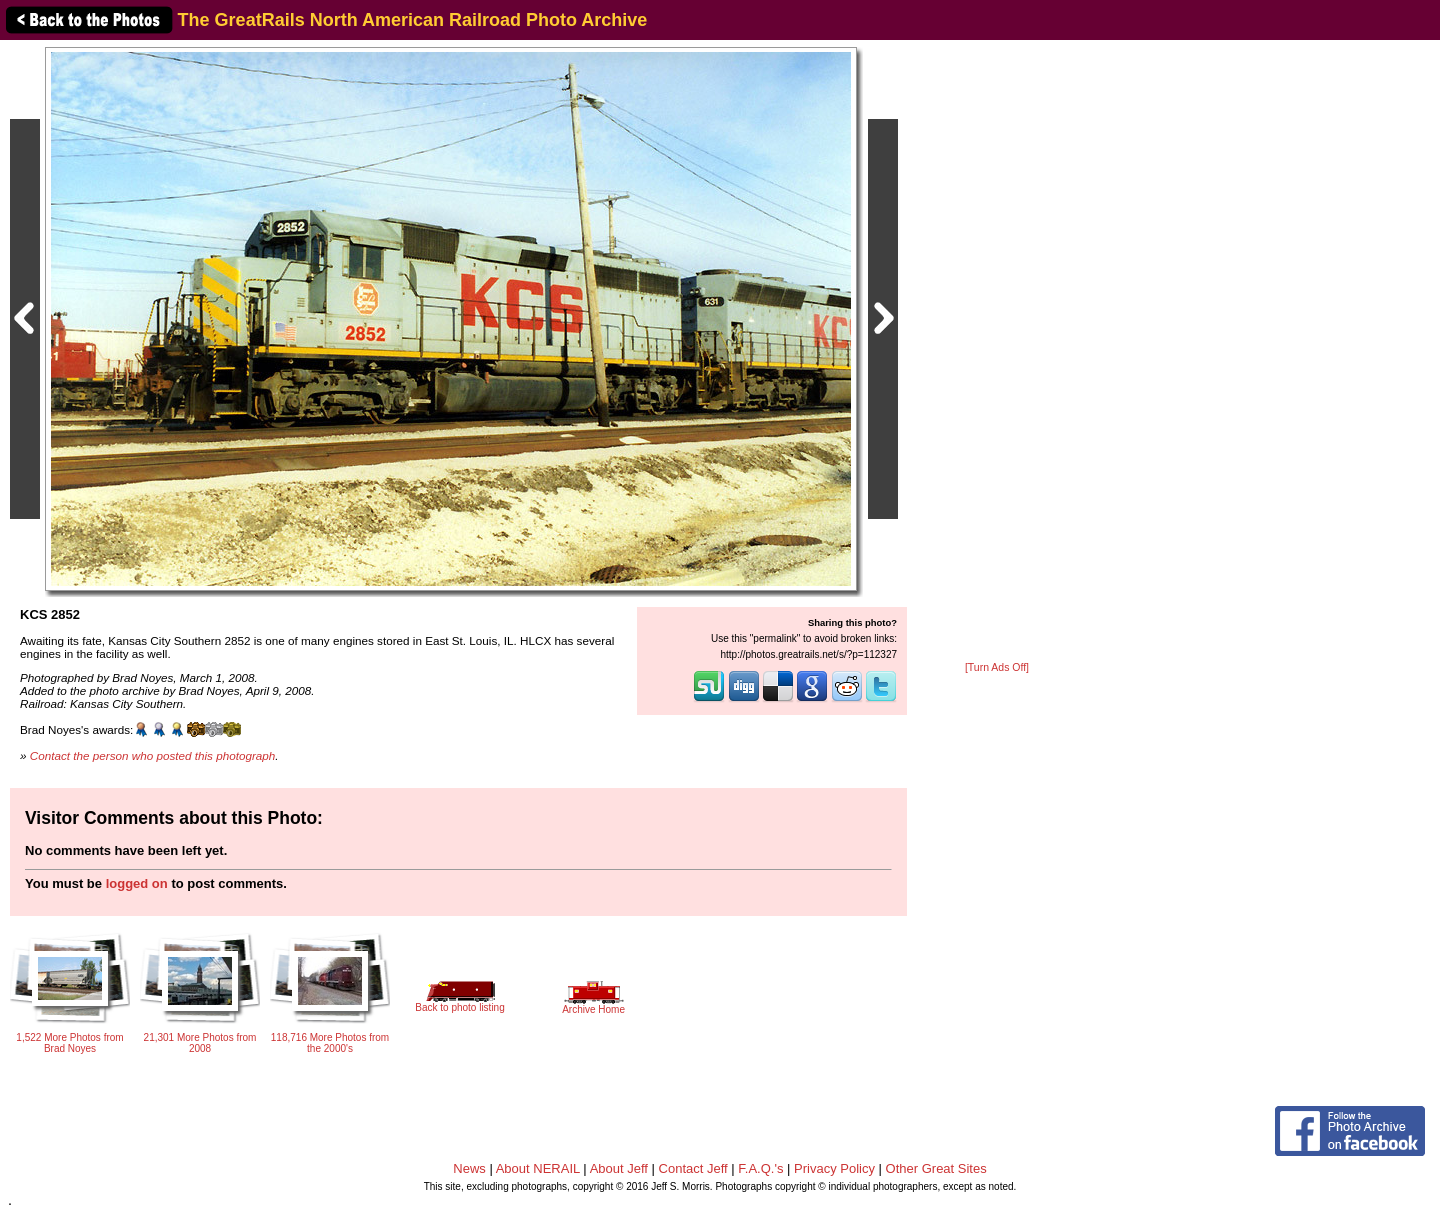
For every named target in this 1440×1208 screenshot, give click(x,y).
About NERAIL (538, 1168)
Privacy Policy (834, 1168)
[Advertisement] (997, 352)
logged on (137, 883)
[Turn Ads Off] (997, 667)
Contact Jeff (693, 1168)
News (469, 1168)
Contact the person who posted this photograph (153, 755)
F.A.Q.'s (760, 1168)
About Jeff (619, 1168)
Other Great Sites (936, 1168)
